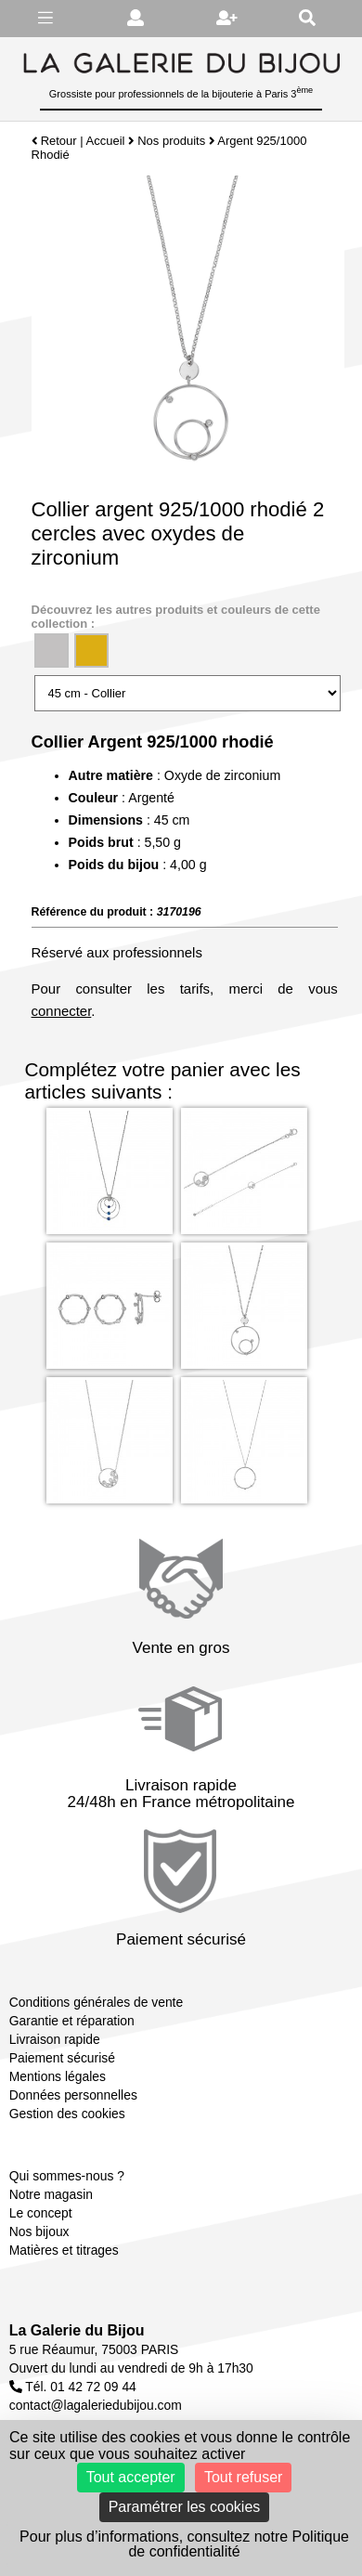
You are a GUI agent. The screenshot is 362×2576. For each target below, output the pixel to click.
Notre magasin (51, 2194)
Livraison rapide (54, 2039)
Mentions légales (57, 2076)
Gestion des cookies (67, 2113)
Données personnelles (73, 2095)
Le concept (40, 2212)
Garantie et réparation (72, 2020)
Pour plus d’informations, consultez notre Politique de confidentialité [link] (184, 2544)
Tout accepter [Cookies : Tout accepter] (130, 2477)
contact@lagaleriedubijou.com (95, 2405)
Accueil (105, 141)
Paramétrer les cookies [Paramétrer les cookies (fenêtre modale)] (185, 2507)
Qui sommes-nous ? (66, 2175)
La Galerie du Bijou (77, 2330)
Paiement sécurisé (62, 2057)
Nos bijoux (39, 2231)
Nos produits (171, 141)
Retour (54, 141)
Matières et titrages (64, 2250)
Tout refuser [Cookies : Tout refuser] (243, 2477)
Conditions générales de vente (96, 2002)
